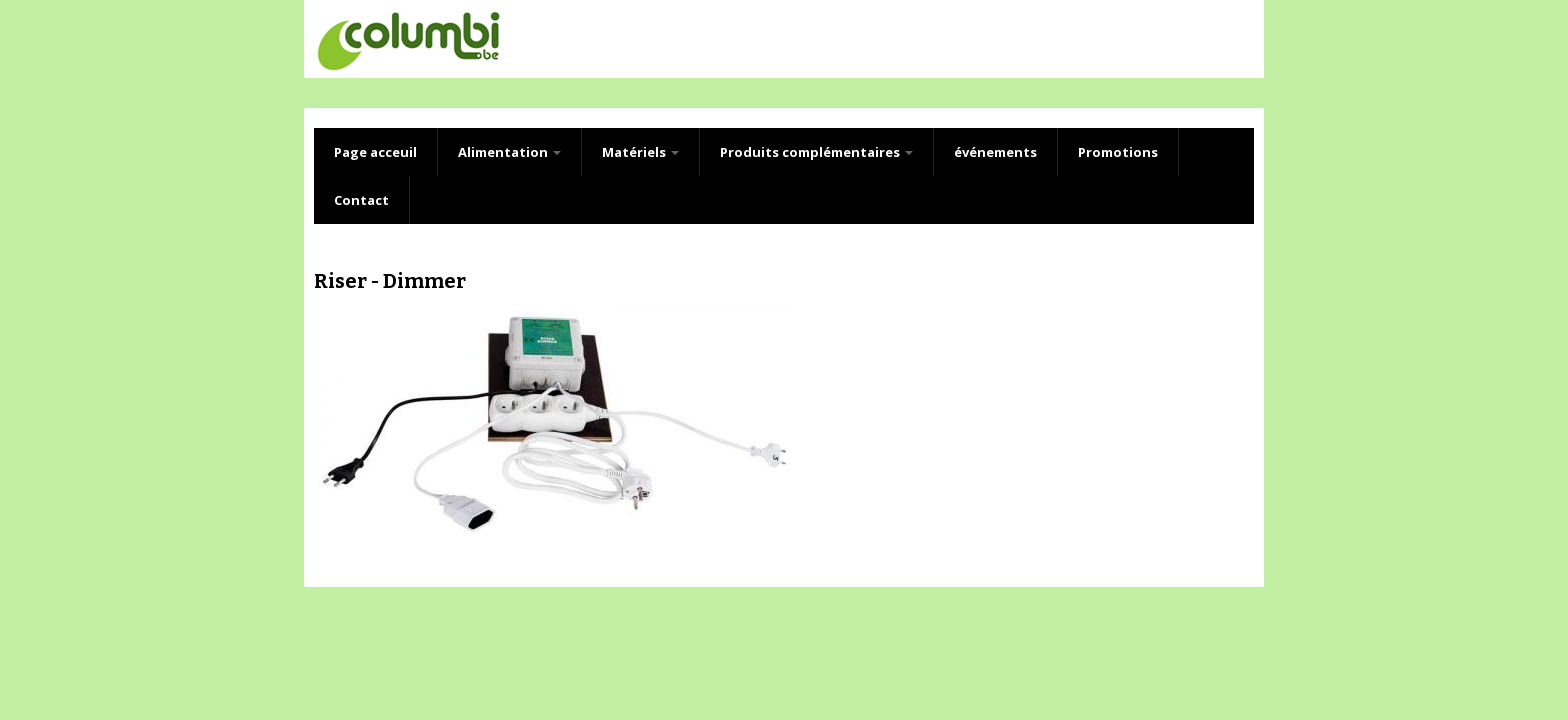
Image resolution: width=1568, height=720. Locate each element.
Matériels (640, 152)
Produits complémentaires (816, 152)
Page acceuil (375, 152)
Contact (361, 200)
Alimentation (509, 152)
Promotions (1118, 152)
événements (995, 152)
